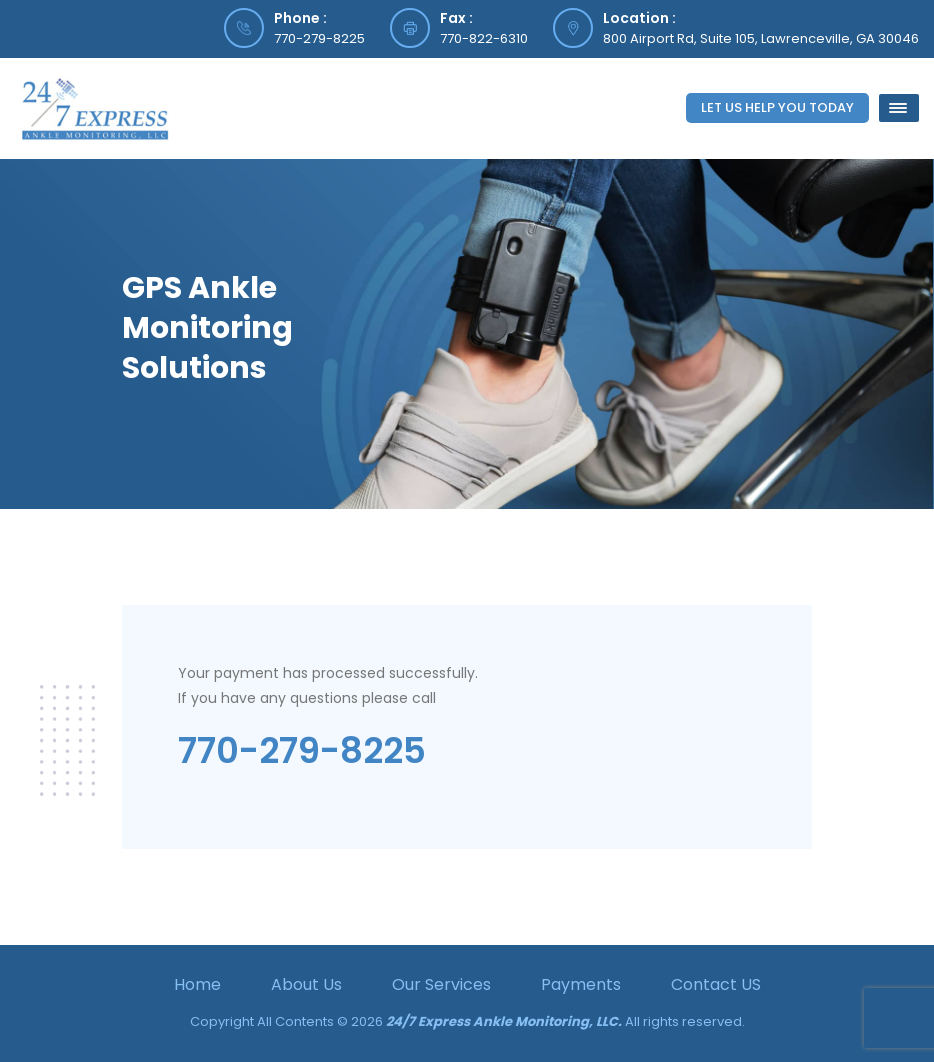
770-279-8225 (319, 38)
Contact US (716, 985)
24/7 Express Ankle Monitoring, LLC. (504, 1021)
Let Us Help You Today (777, 107)
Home (197, 985)
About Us (306, 985)
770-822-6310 (484, 38)
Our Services (441, 985)
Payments (581, 985)
